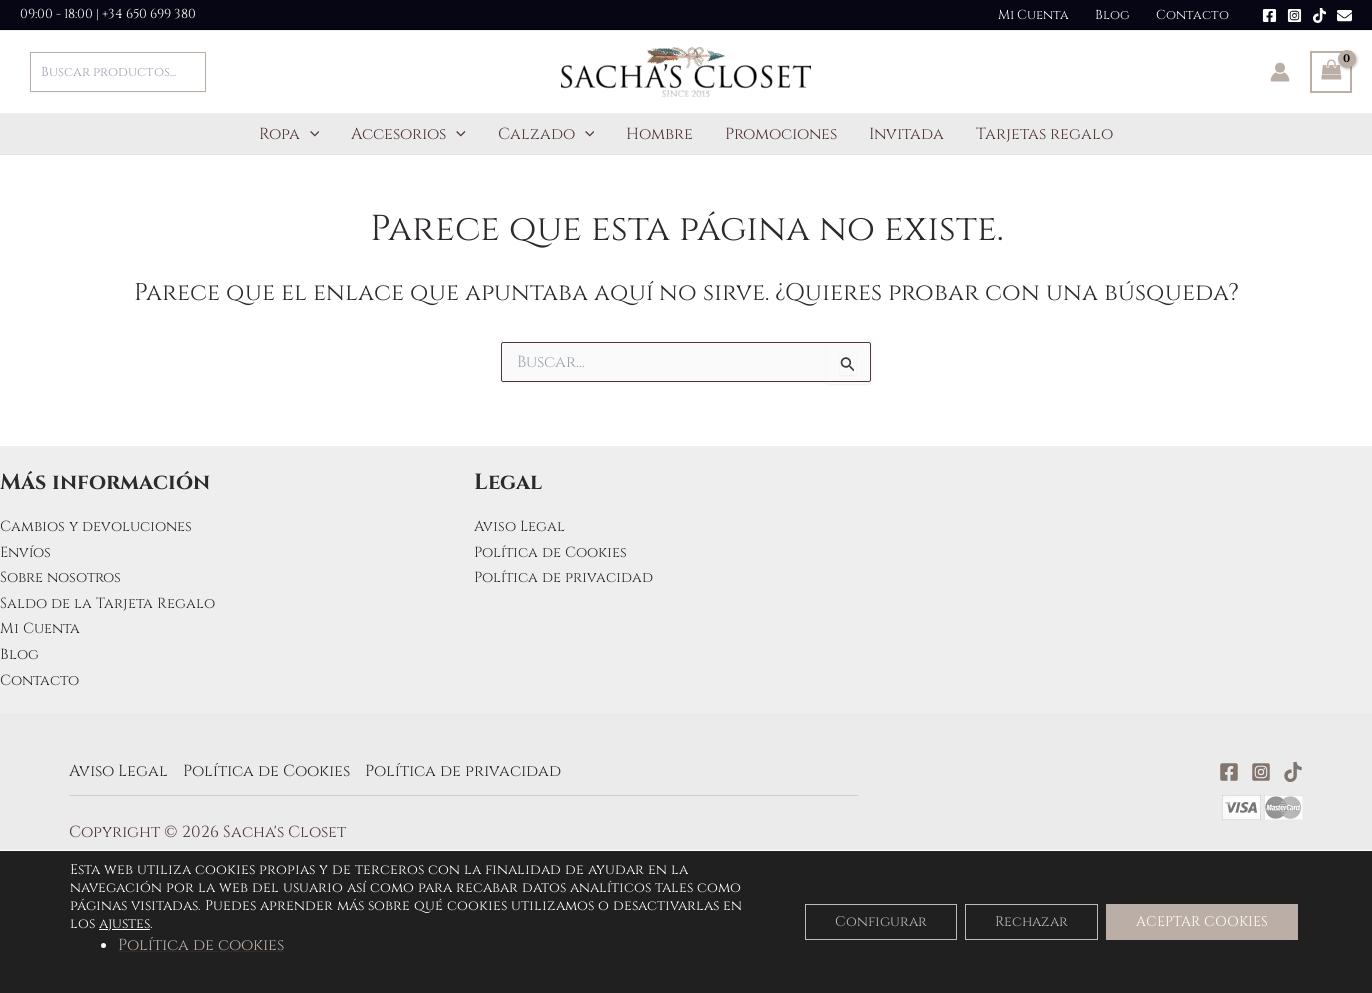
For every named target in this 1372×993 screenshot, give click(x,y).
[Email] (1344, 15)
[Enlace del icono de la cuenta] (1280, 72)
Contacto (1192, 15)
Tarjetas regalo (1044, 134)
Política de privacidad (572, 577)
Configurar (881, 921)
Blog (1112, 15)
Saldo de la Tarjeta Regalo (118, 603)
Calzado (546, 134)
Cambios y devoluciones (104, 526)
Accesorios (408, 134)
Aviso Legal (523, 526)
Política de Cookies (557, 552)
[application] (310, 134)
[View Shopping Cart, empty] (1331, 72)
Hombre (659, 134)
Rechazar (1031, 921)
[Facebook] (1269, 15)
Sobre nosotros (66, 577)
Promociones (781, 134)
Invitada (906, 134)
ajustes (124, 924)
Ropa (289, 134)
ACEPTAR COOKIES (1202, 921)
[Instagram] (1294, 15)
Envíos (28, 552)
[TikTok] (1319, 15)
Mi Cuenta (1033, 15)
